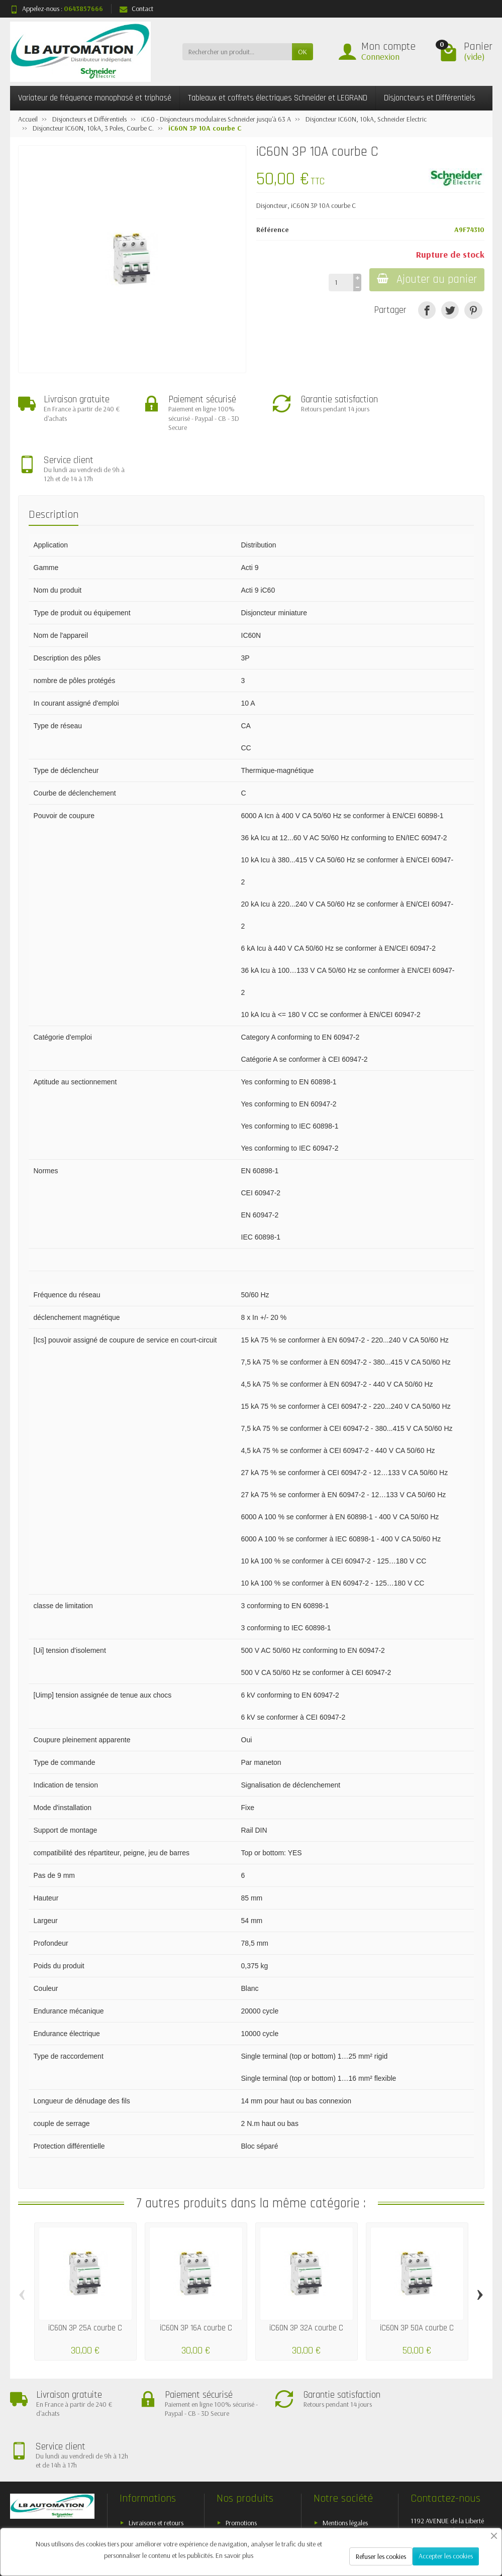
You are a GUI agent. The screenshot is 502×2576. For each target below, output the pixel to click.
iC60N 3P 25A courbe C (85, 2277)
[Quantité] (340, 282)
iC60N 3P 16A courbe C (196, 2277)
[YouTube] (435, 2521)
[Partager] (427, 310)
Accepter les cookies (446, 2555)
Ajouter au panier (426, 279)
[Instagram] (481, 2521)
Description (53, 464)
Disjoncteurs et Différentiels (429, 97)
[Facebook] (365, 2521)
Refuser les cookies (381, 2556)
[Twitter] (388, 2521)
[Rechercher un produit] (237, 51)
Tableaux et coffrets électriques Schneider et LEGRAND (277, 97)
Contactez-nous (344, 2454)
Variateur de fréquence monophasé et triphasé (94, 97)
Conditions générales (157, 2454)
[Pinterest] (473, 310)
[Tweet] (450, 310)
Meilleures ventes (249, 2454)
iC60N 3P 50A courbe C (417, 2277)
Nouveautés (242, 2442)
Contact (136, 8)
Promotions (241, 2429)
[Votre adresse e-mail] (230, 2507)
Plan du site (338, 2442)
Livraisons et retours (156, 2429)
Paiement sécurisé (153, 2442)
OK (302, 51)
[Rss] (412, 2521)
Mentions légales (345, 2429)
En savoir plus (234, 2555)
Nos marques (244, 2468)
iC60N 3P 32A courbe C (306, 2277)
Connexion (380, 56)
